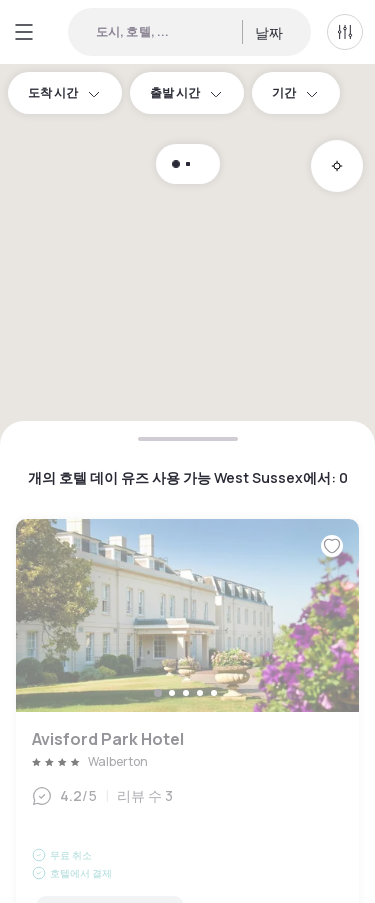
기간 (296, 92)
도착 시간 (65, 92)
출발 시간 (187, 92)
